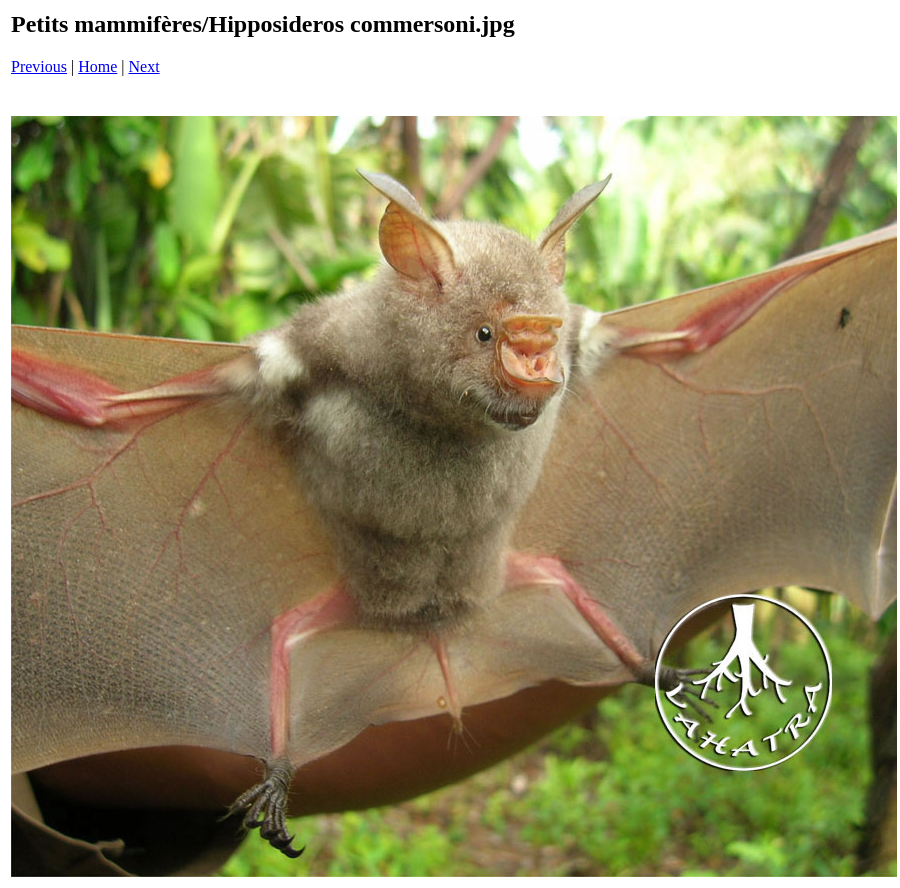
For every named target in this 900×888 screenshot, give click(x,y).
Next (144, 66)
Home (97, 66)
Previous (39, 66)
